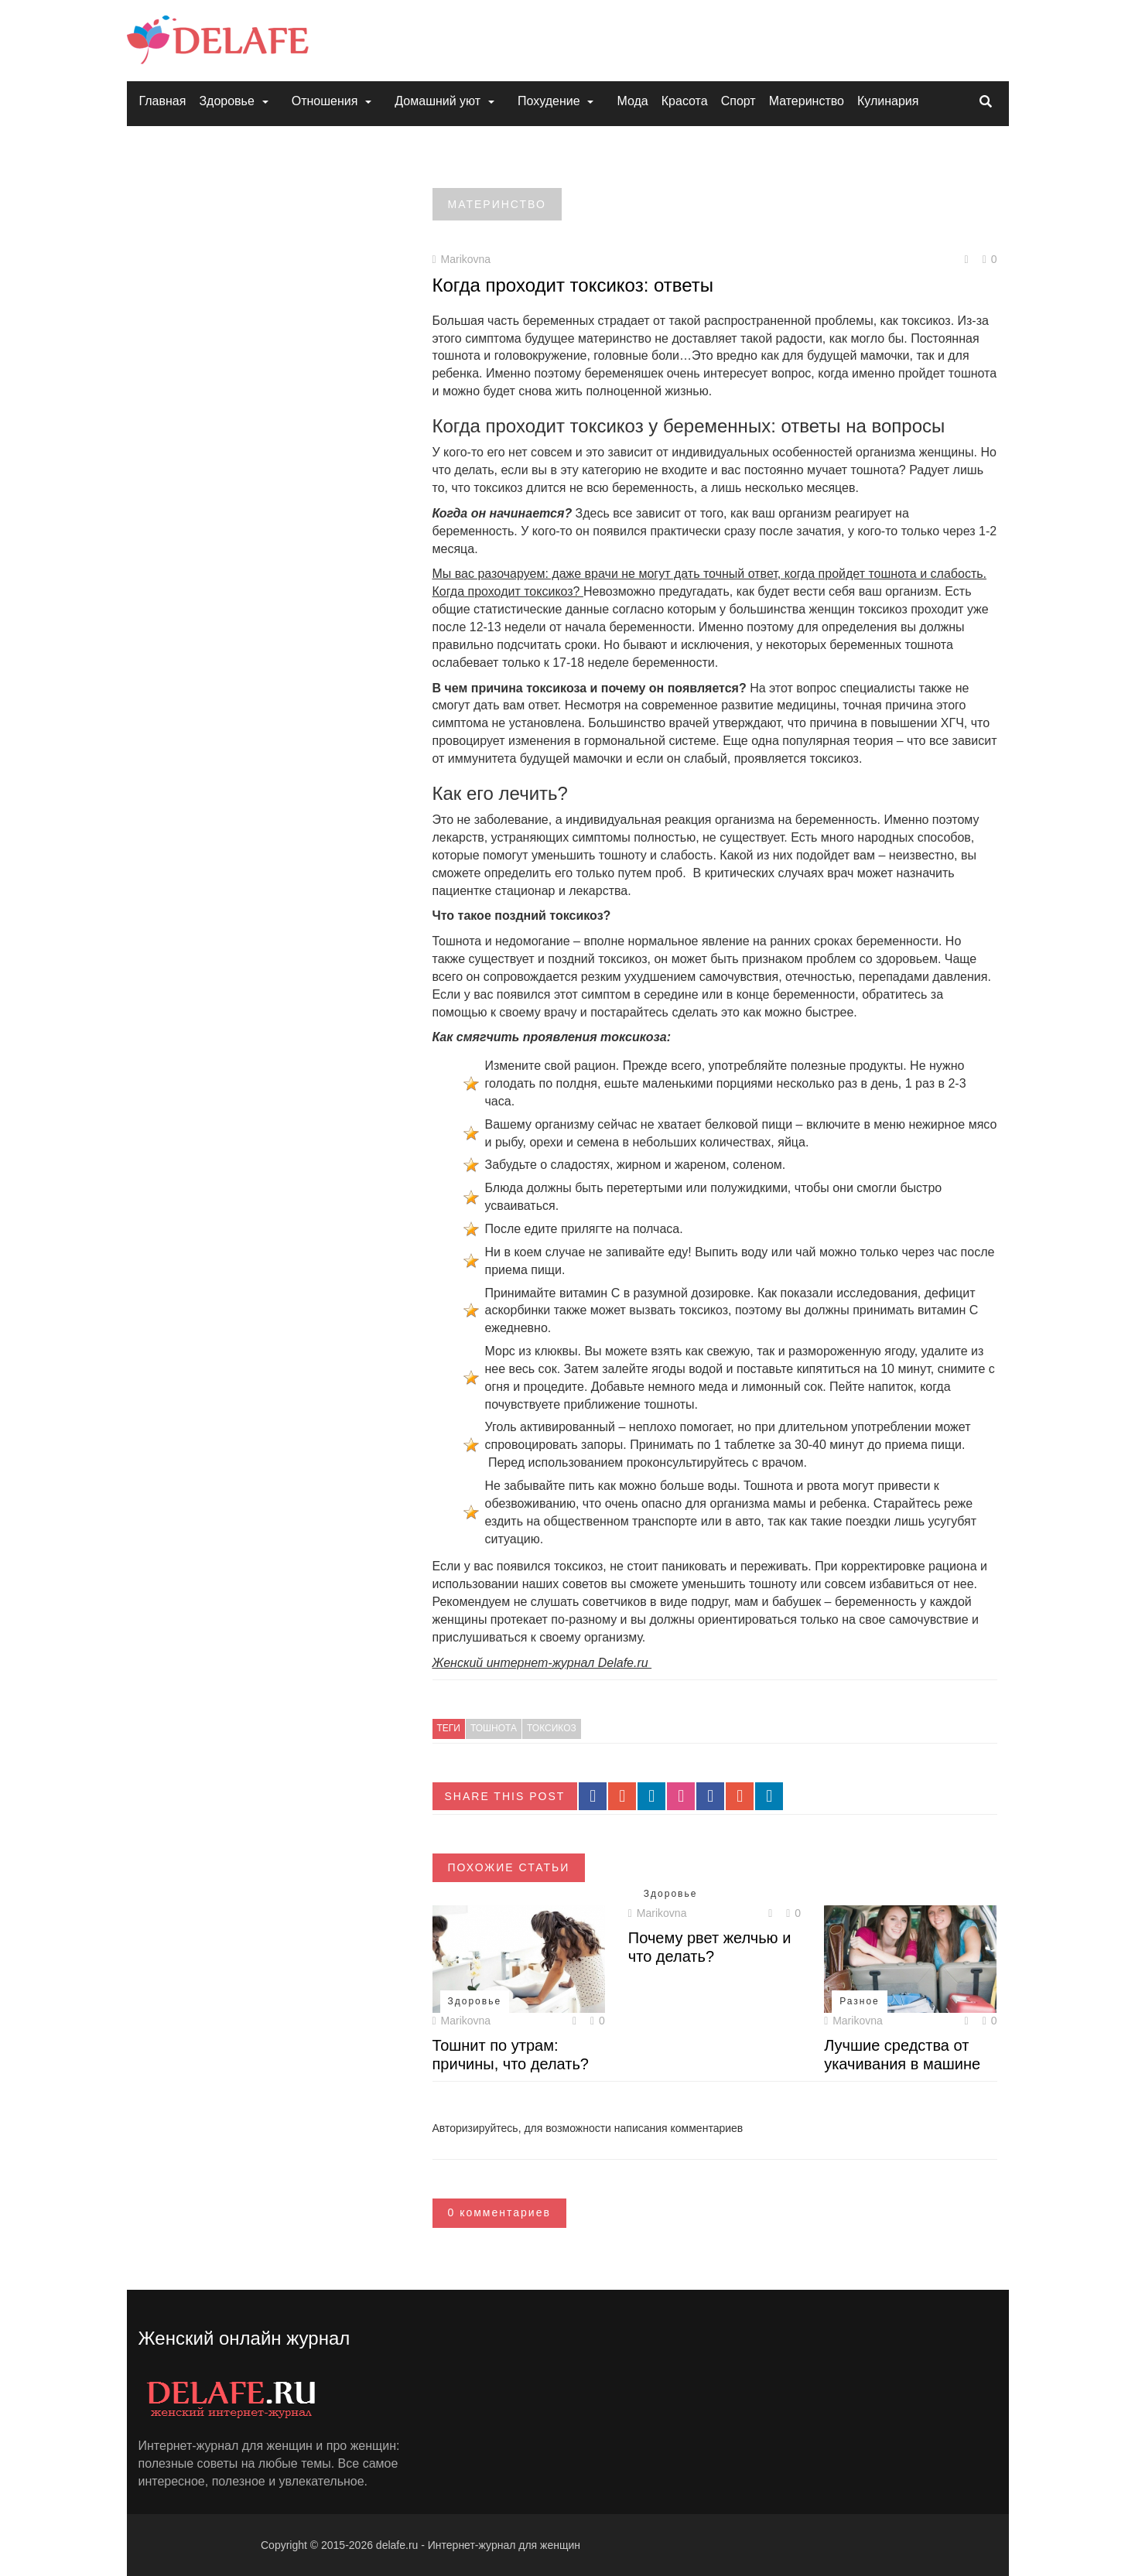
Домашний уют (437, 101)
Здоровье (226, 101)
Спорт (738, 101)
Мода (632, 101)
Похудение (549, 101)
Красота (685, 101)
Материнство (806, 101)
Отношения (325, 101)
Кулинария (887, 101)
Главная (162, 101)
